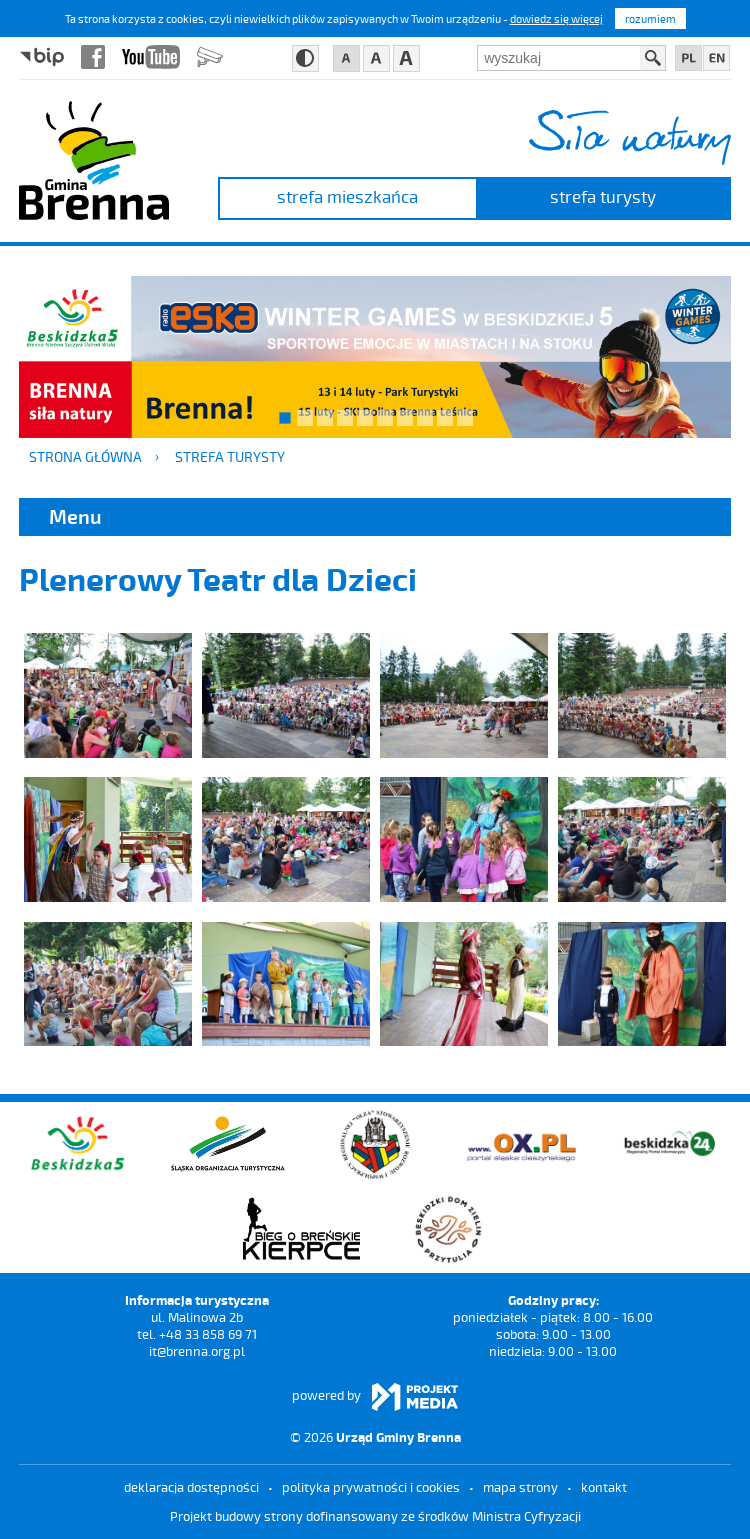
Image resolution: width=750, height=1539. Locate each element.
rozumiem (650, 18)
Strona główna (85, 456)
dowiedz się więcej (556, 18)
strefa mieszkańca (347, 196)
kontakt (604, 1487)
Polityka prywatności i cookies (371, 1487)
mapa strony (520, 1487)
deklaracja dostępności (191, 1487)
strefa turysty (603, 196)
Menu (75, 516)
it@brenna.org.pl (197, 1351)
